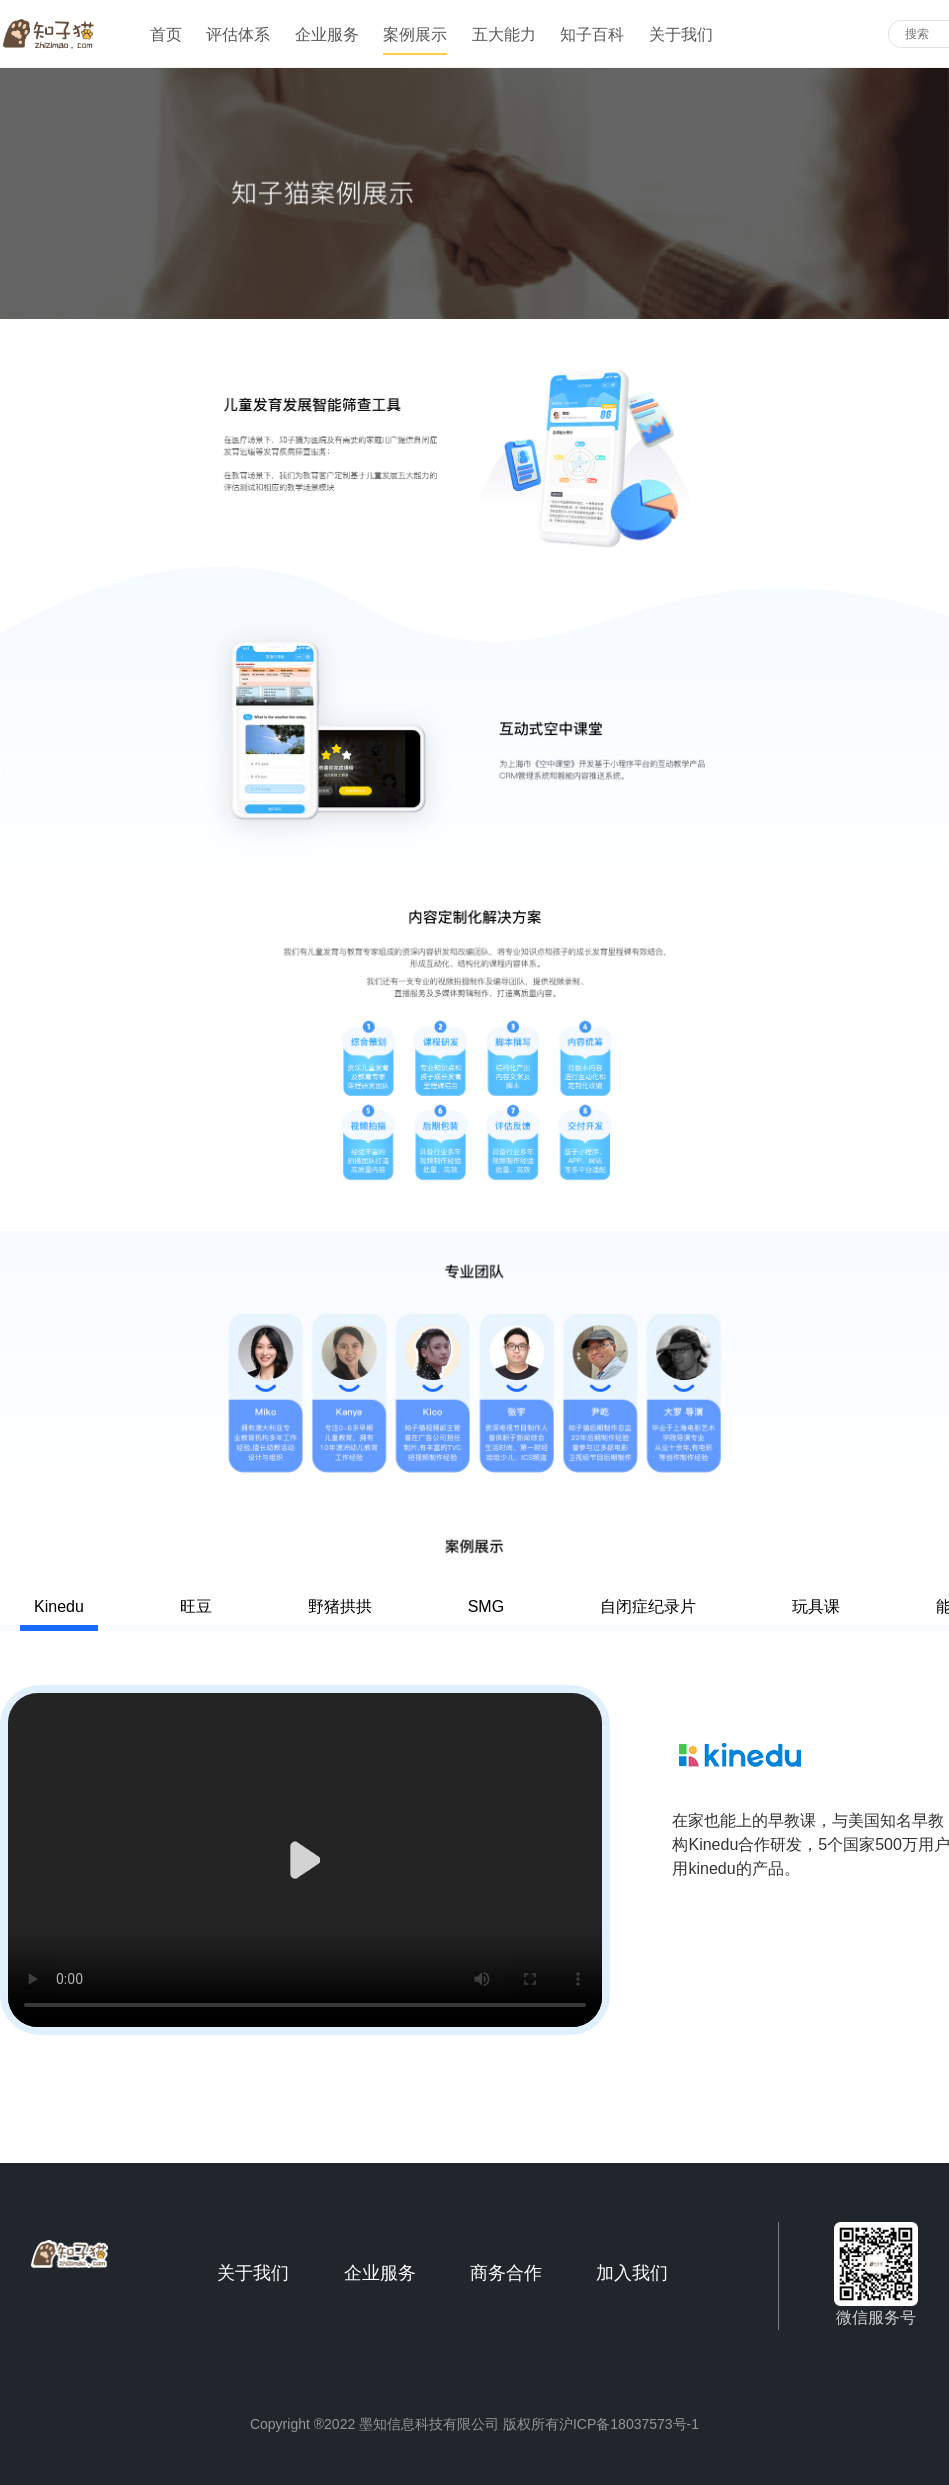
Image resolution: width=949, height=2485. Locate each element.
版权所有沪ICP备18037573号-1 (601, 2424)
